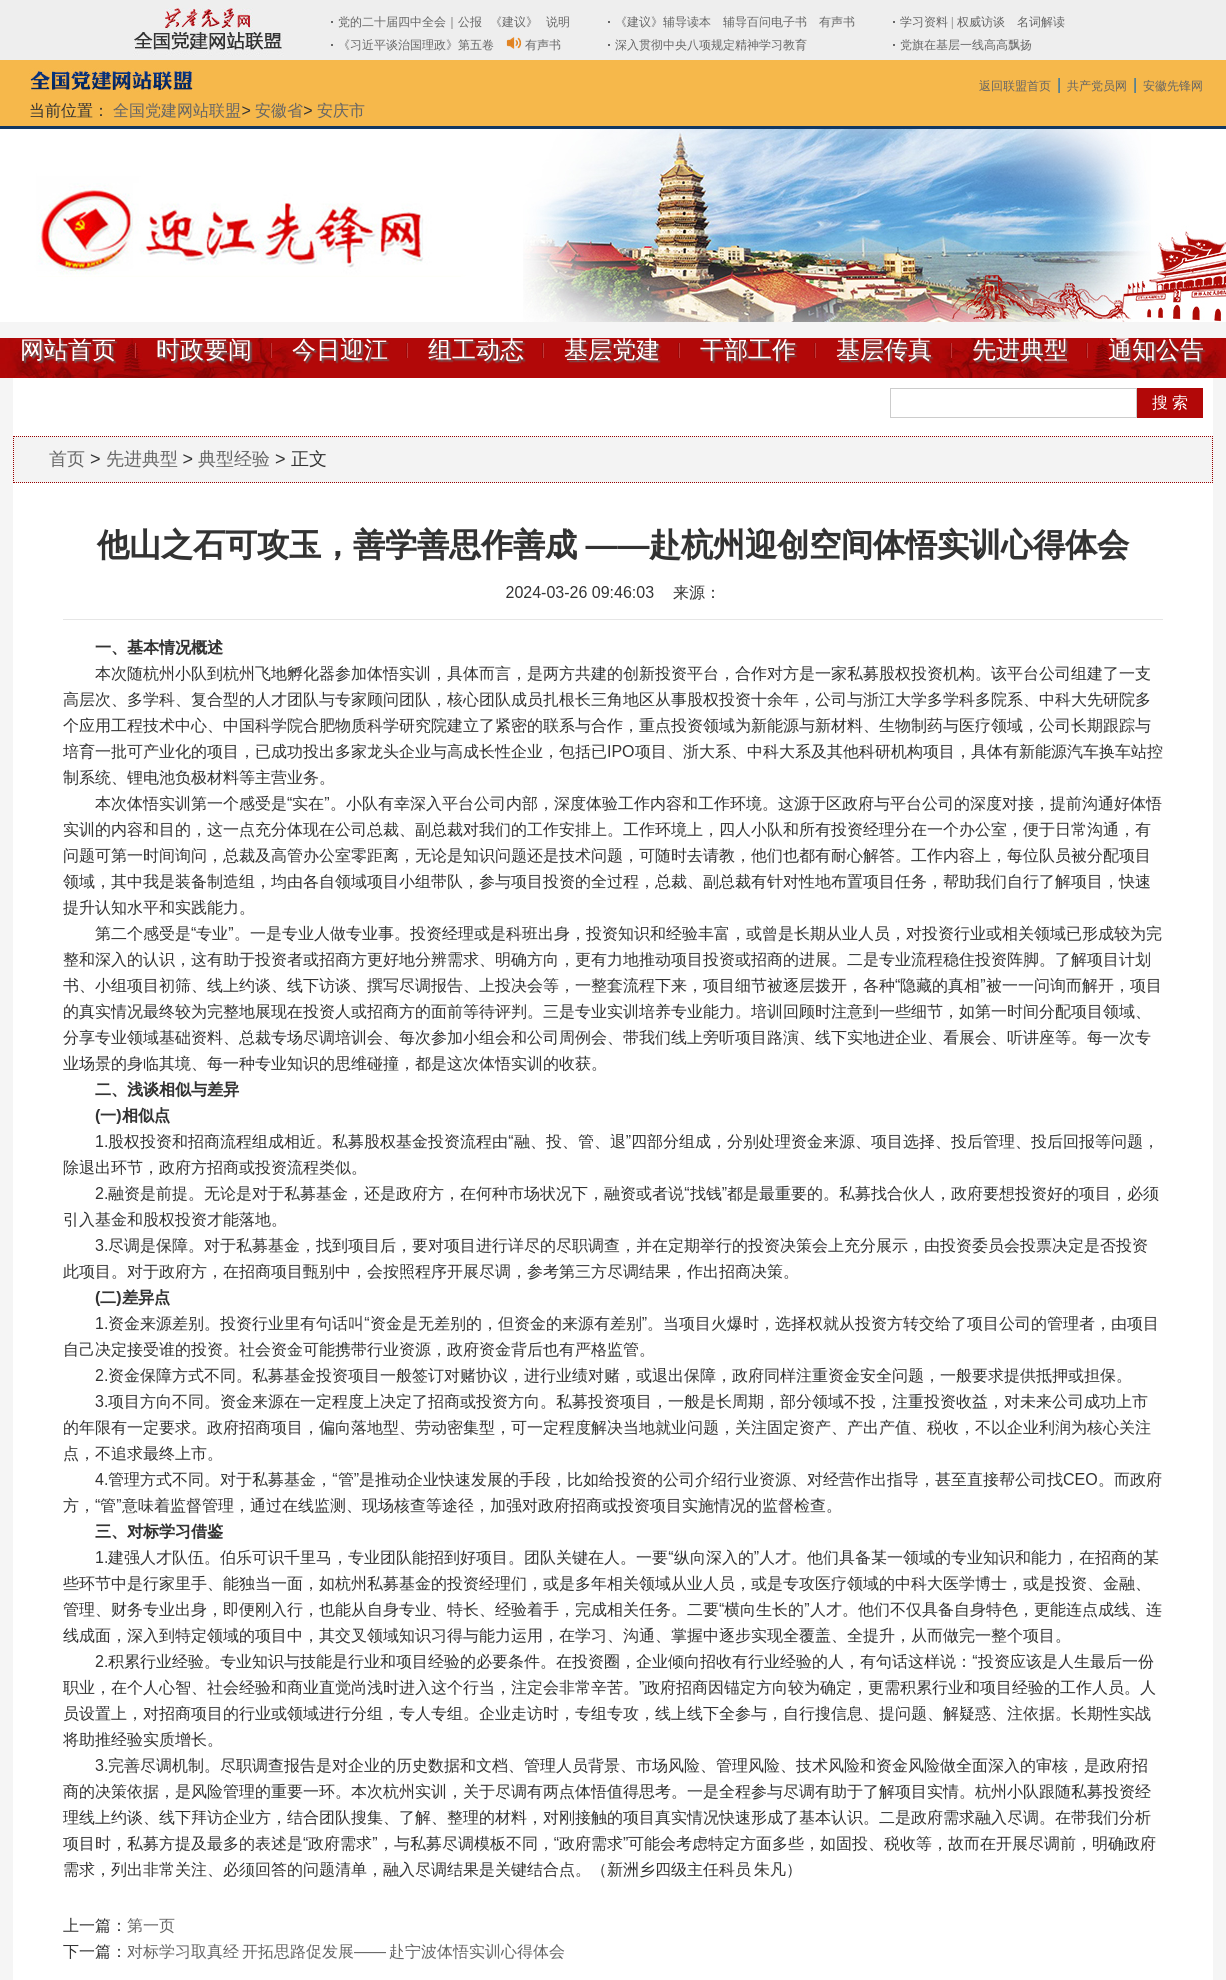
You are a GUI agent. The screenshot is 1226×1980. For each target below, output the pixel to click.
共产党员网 (1097, 86)
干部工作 (748, 350)
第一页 (151, 1925)
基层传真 (884, 350)
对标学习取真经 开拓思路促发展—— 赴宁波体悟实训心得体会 (346, 1951)
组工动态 (476, 350)
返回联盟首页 (1015, 86)
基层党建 (612, 350)
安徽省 (279, 110)
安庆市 (341, 110)
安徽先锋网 (1173, 86)
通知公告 (1156, 350)
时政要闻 (204, 350)
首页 (67, 459)
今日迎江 (340, 350)
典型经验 (234, 459)
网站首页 (68, 350)
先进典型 (1020, 350)
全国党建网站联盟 (177, 110)
